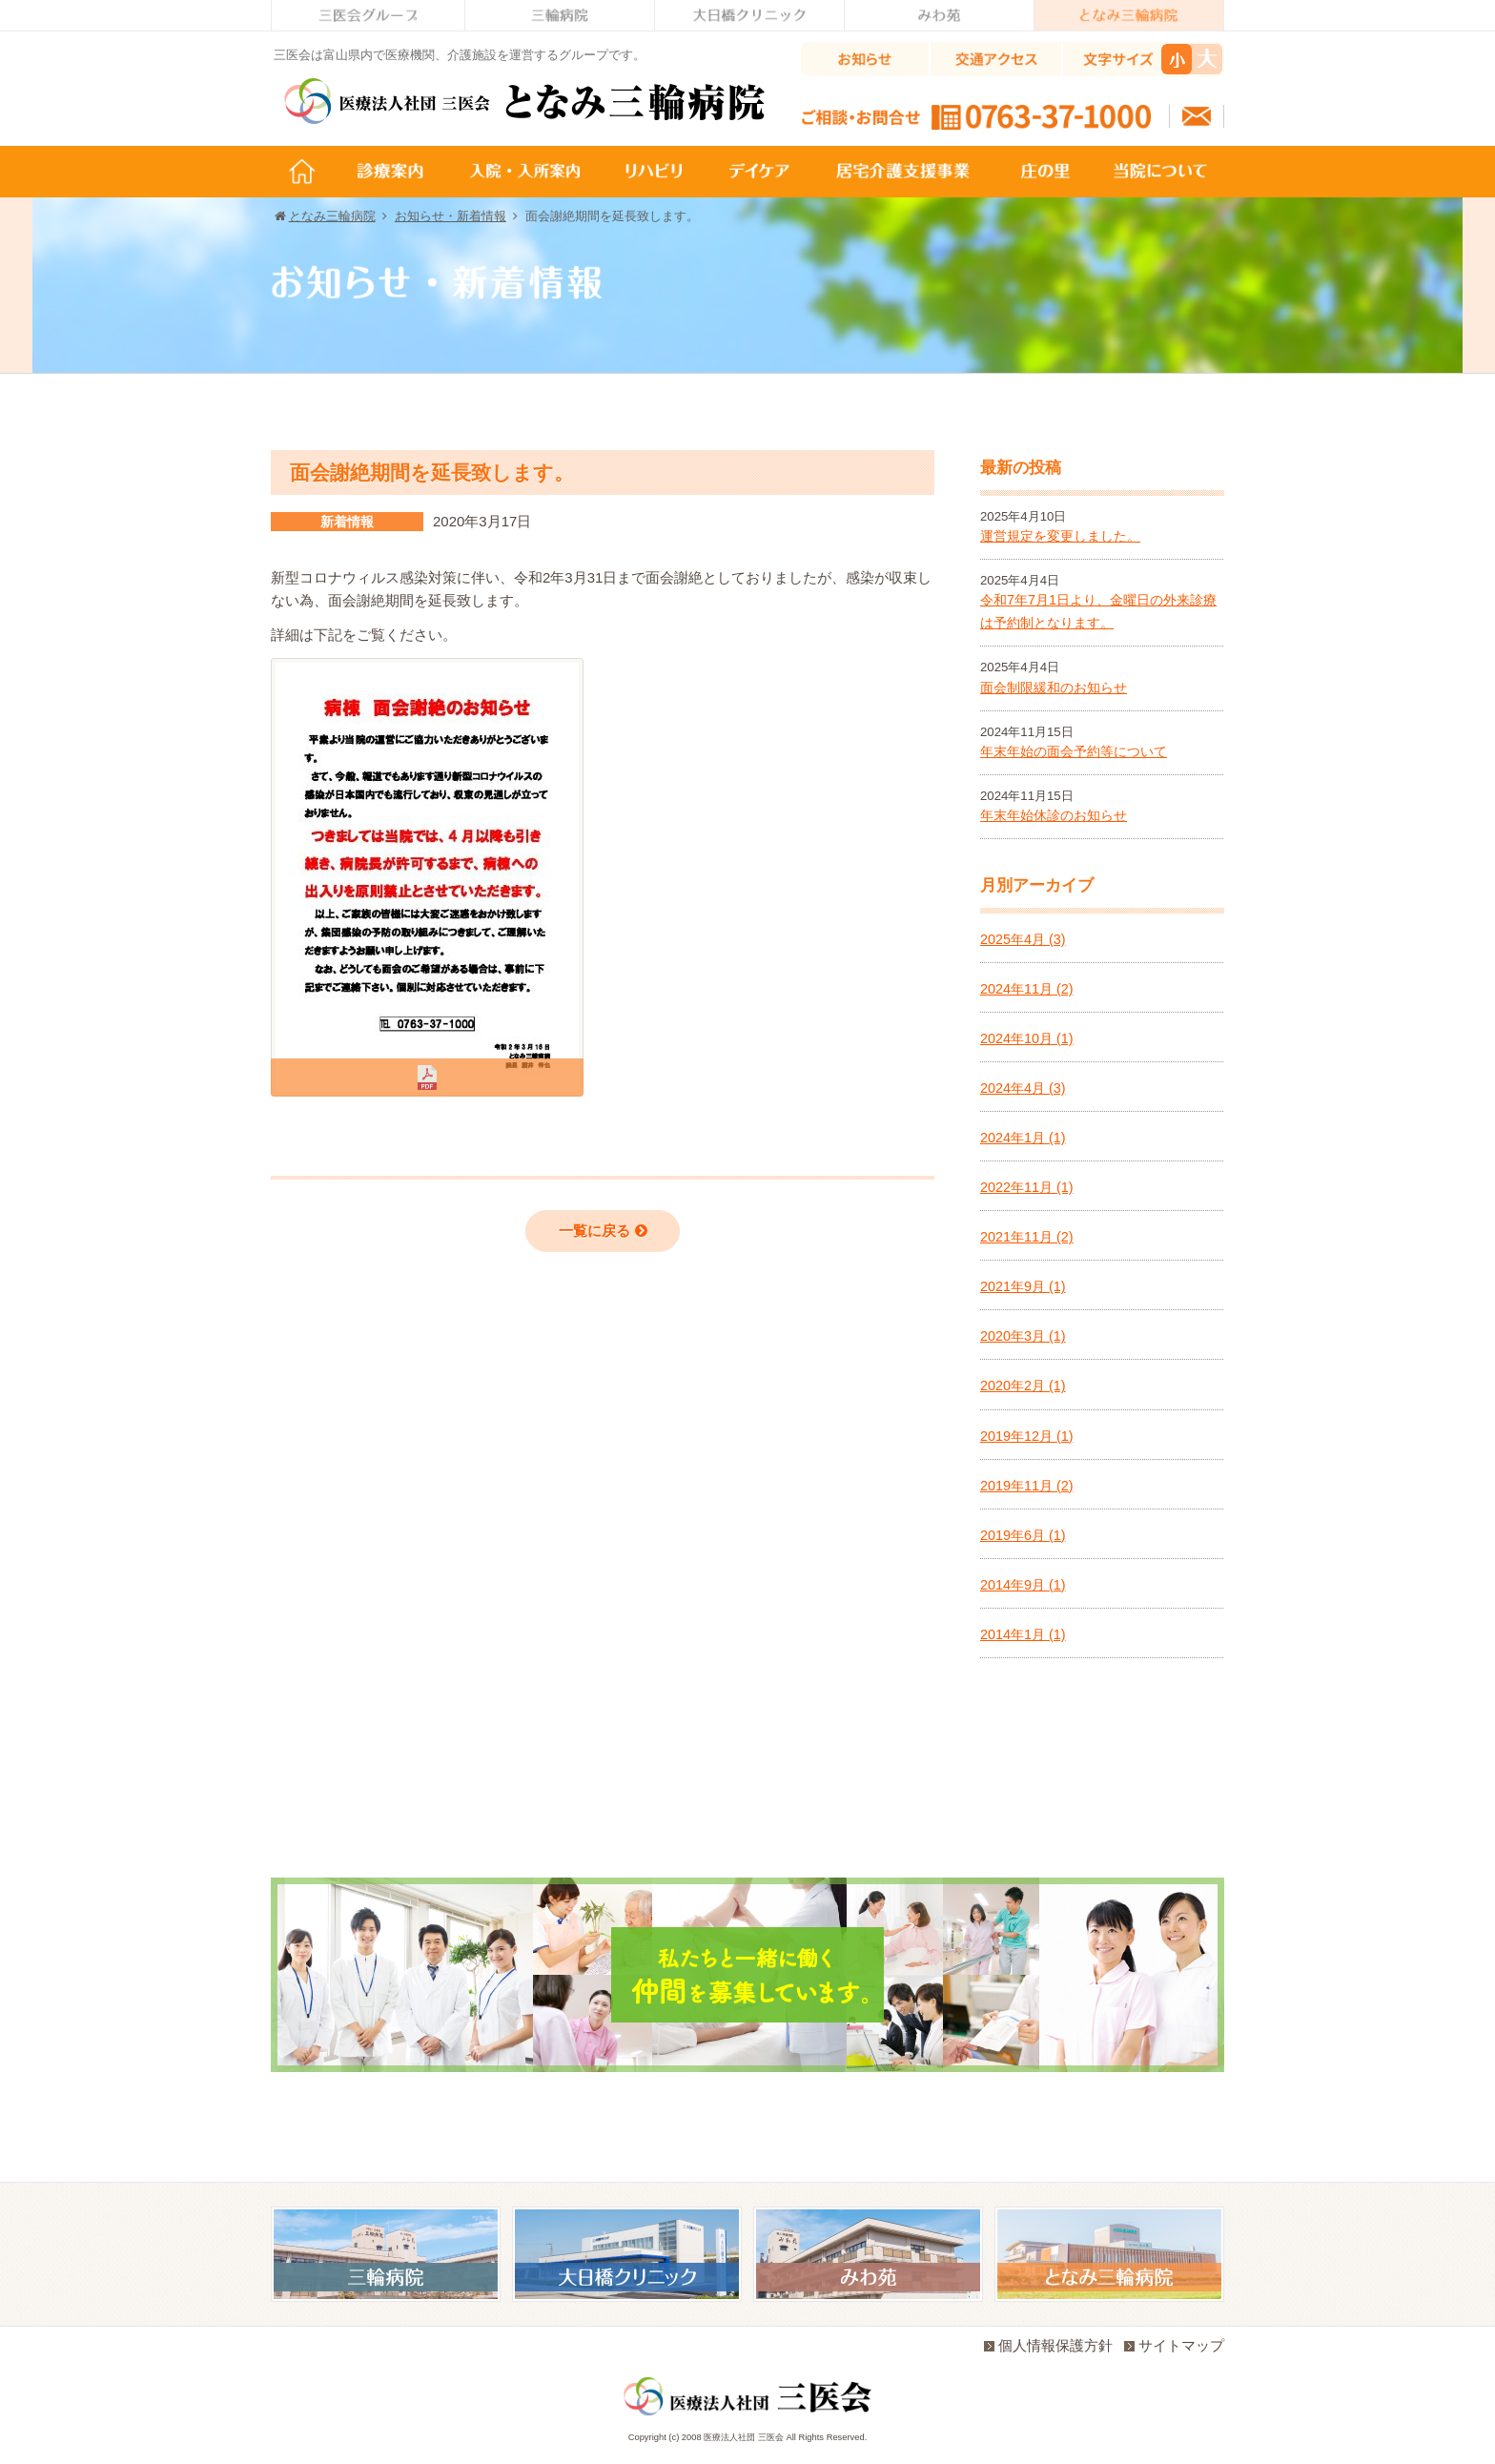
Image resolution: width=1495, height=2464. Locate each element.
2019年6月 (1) (1023, 1535)
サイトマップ (1174, 2345)
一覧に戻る (603, 1230)
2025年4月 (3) (1023, 939)
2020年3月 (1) (1023, 1336)
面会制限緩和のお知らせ (1053, 687)
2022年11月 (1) (1027, 1187)
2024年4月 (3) (1023, 1088)
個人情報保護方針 (1048, 2345)
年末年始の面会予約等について (1073, 751)
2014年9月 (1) (1023, 1584)
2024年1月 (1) (1023, 1137)
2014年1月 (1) (1023, 1634)
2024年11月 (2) (1027, 988)
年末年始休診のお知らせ (1053, 815)
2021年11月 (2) (1027, 1236)
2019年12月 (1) (1027, 1436)
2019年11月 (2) (1027, 1485)
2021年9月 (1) (1023, 1286)
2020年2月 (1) (1023, 1385)
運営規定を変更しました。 (1060, 536)
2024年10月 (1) (1027, 1038)
